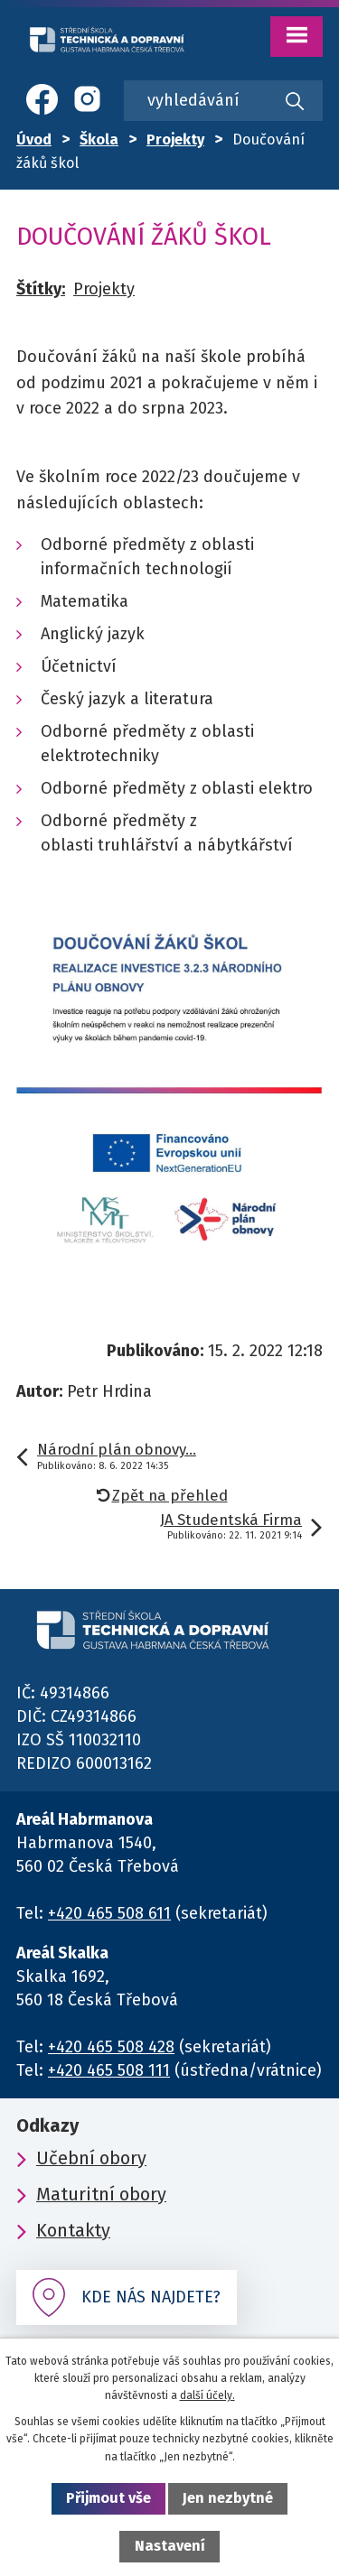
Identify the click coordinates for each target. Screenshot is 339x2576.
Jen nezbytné (228, 2497)
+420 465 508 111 (109, 2070)
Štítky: (40, 289)
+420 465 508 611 (109, 1913)
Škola (99, 139)
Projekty (175, 139)
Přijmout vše (108, 2497)
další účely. (207, 2395)
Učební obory (91, 2158)
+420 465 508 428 (111, 2047)
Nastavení (170, 2545)
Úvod (34, 139)
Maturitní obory (101, 2194)
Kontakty (73, 2230)
